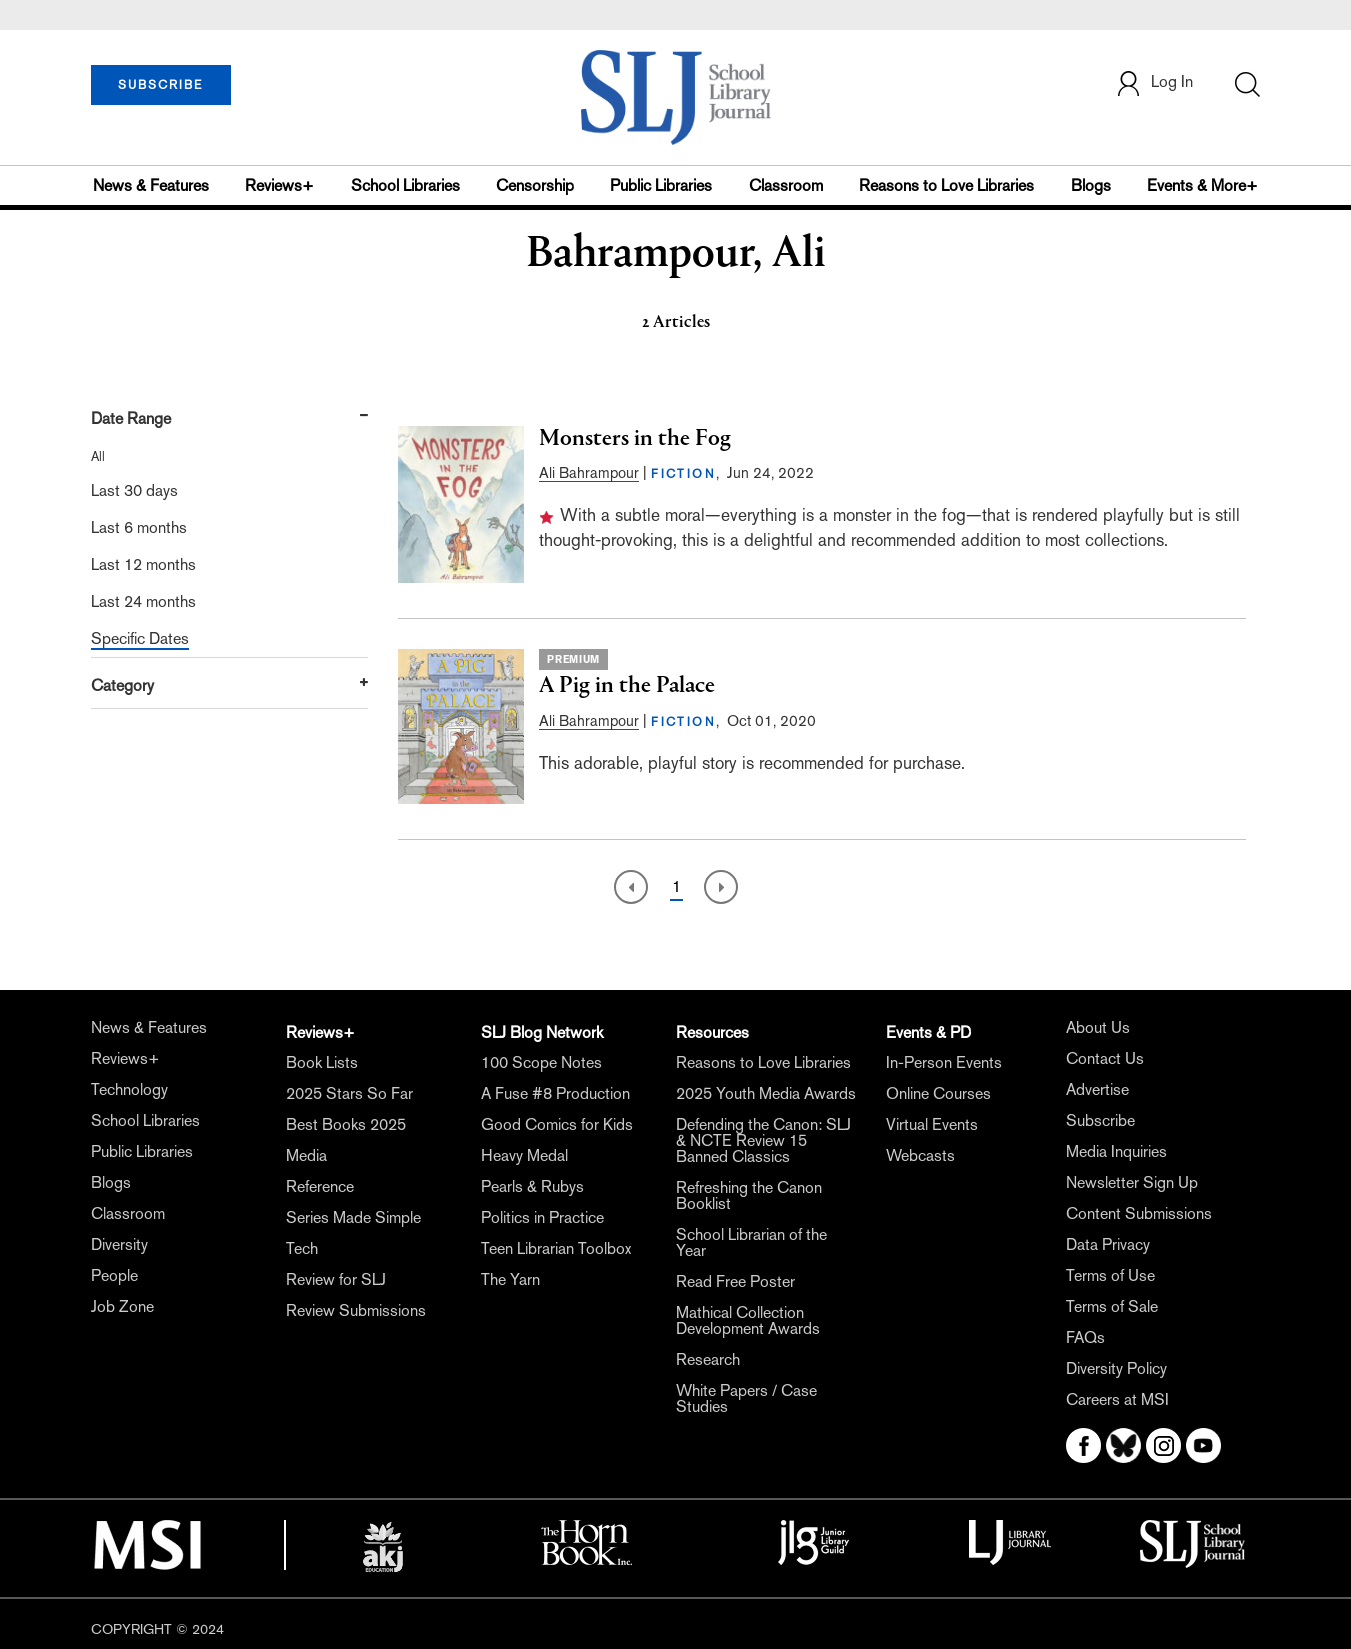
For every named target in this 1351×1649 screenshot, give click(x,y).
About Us (1098, 1027)
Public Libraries (661, 185)
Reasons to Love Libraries (946, 185)
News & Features (151, 185)
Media (306, 1155)
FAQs (1085, 1337)
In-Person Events (944, 1062)
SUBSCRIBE (160, 85)
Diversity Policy (1116, 1368)
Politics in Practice (542, 1217)
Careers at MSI (1117, 1399)
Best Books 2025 (346, 1124)
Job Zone (122, 1306)
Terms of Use (1110, 1275)
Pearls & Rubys (532, 1186)
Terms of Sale (1112, 1306)
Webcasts (920, 1155)
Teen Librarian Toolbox (556, 1248)
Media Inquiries (1116, 1151)
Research (708, 1359)
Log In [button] (1154, 83)
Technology (129, 1089)
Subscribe (1100, 1120)
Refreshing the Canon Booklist (749, 1195)
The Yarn (510, 1279)
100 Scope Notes (541, 1062)
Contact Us (1105, 1058)
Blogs (1091, 185)
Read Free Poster (735, 1281)
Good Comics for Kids (557, 1124)
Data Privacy (1108, 1244)
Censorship (535, 185)
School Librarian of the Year (751, 1242)
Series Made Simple (353, 1217)
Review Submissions (356, 1310)
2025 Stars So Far (349, 1093)
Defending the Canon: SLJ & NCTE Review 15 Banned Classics (763, 1140)
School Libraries (405, 185)
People (114, 1275)
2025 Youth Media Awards (766, 1093)
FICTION (683, 474)
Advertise (1097, 1089)
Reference (320, 1186)
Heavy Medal (524, 1155)
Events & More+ (1202, 185)
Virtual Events (932, 1124)
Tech (302, 1248)
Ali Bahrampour (589, 472)
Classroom (786, 185)
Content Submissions (1139, 1213)
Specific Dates (140, 638)
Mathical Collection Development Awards (748, 1320)
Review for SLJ (336, 1279)
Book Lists (322, 1062)
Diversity (119, 1244)
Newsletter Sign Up (1132, 1182)
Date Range (131, 418)
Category (122, 685)
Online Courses (938, 1093)
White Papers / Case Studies (746, 1398)
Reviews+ (279, 185)
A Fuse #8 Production (555, 1093)
